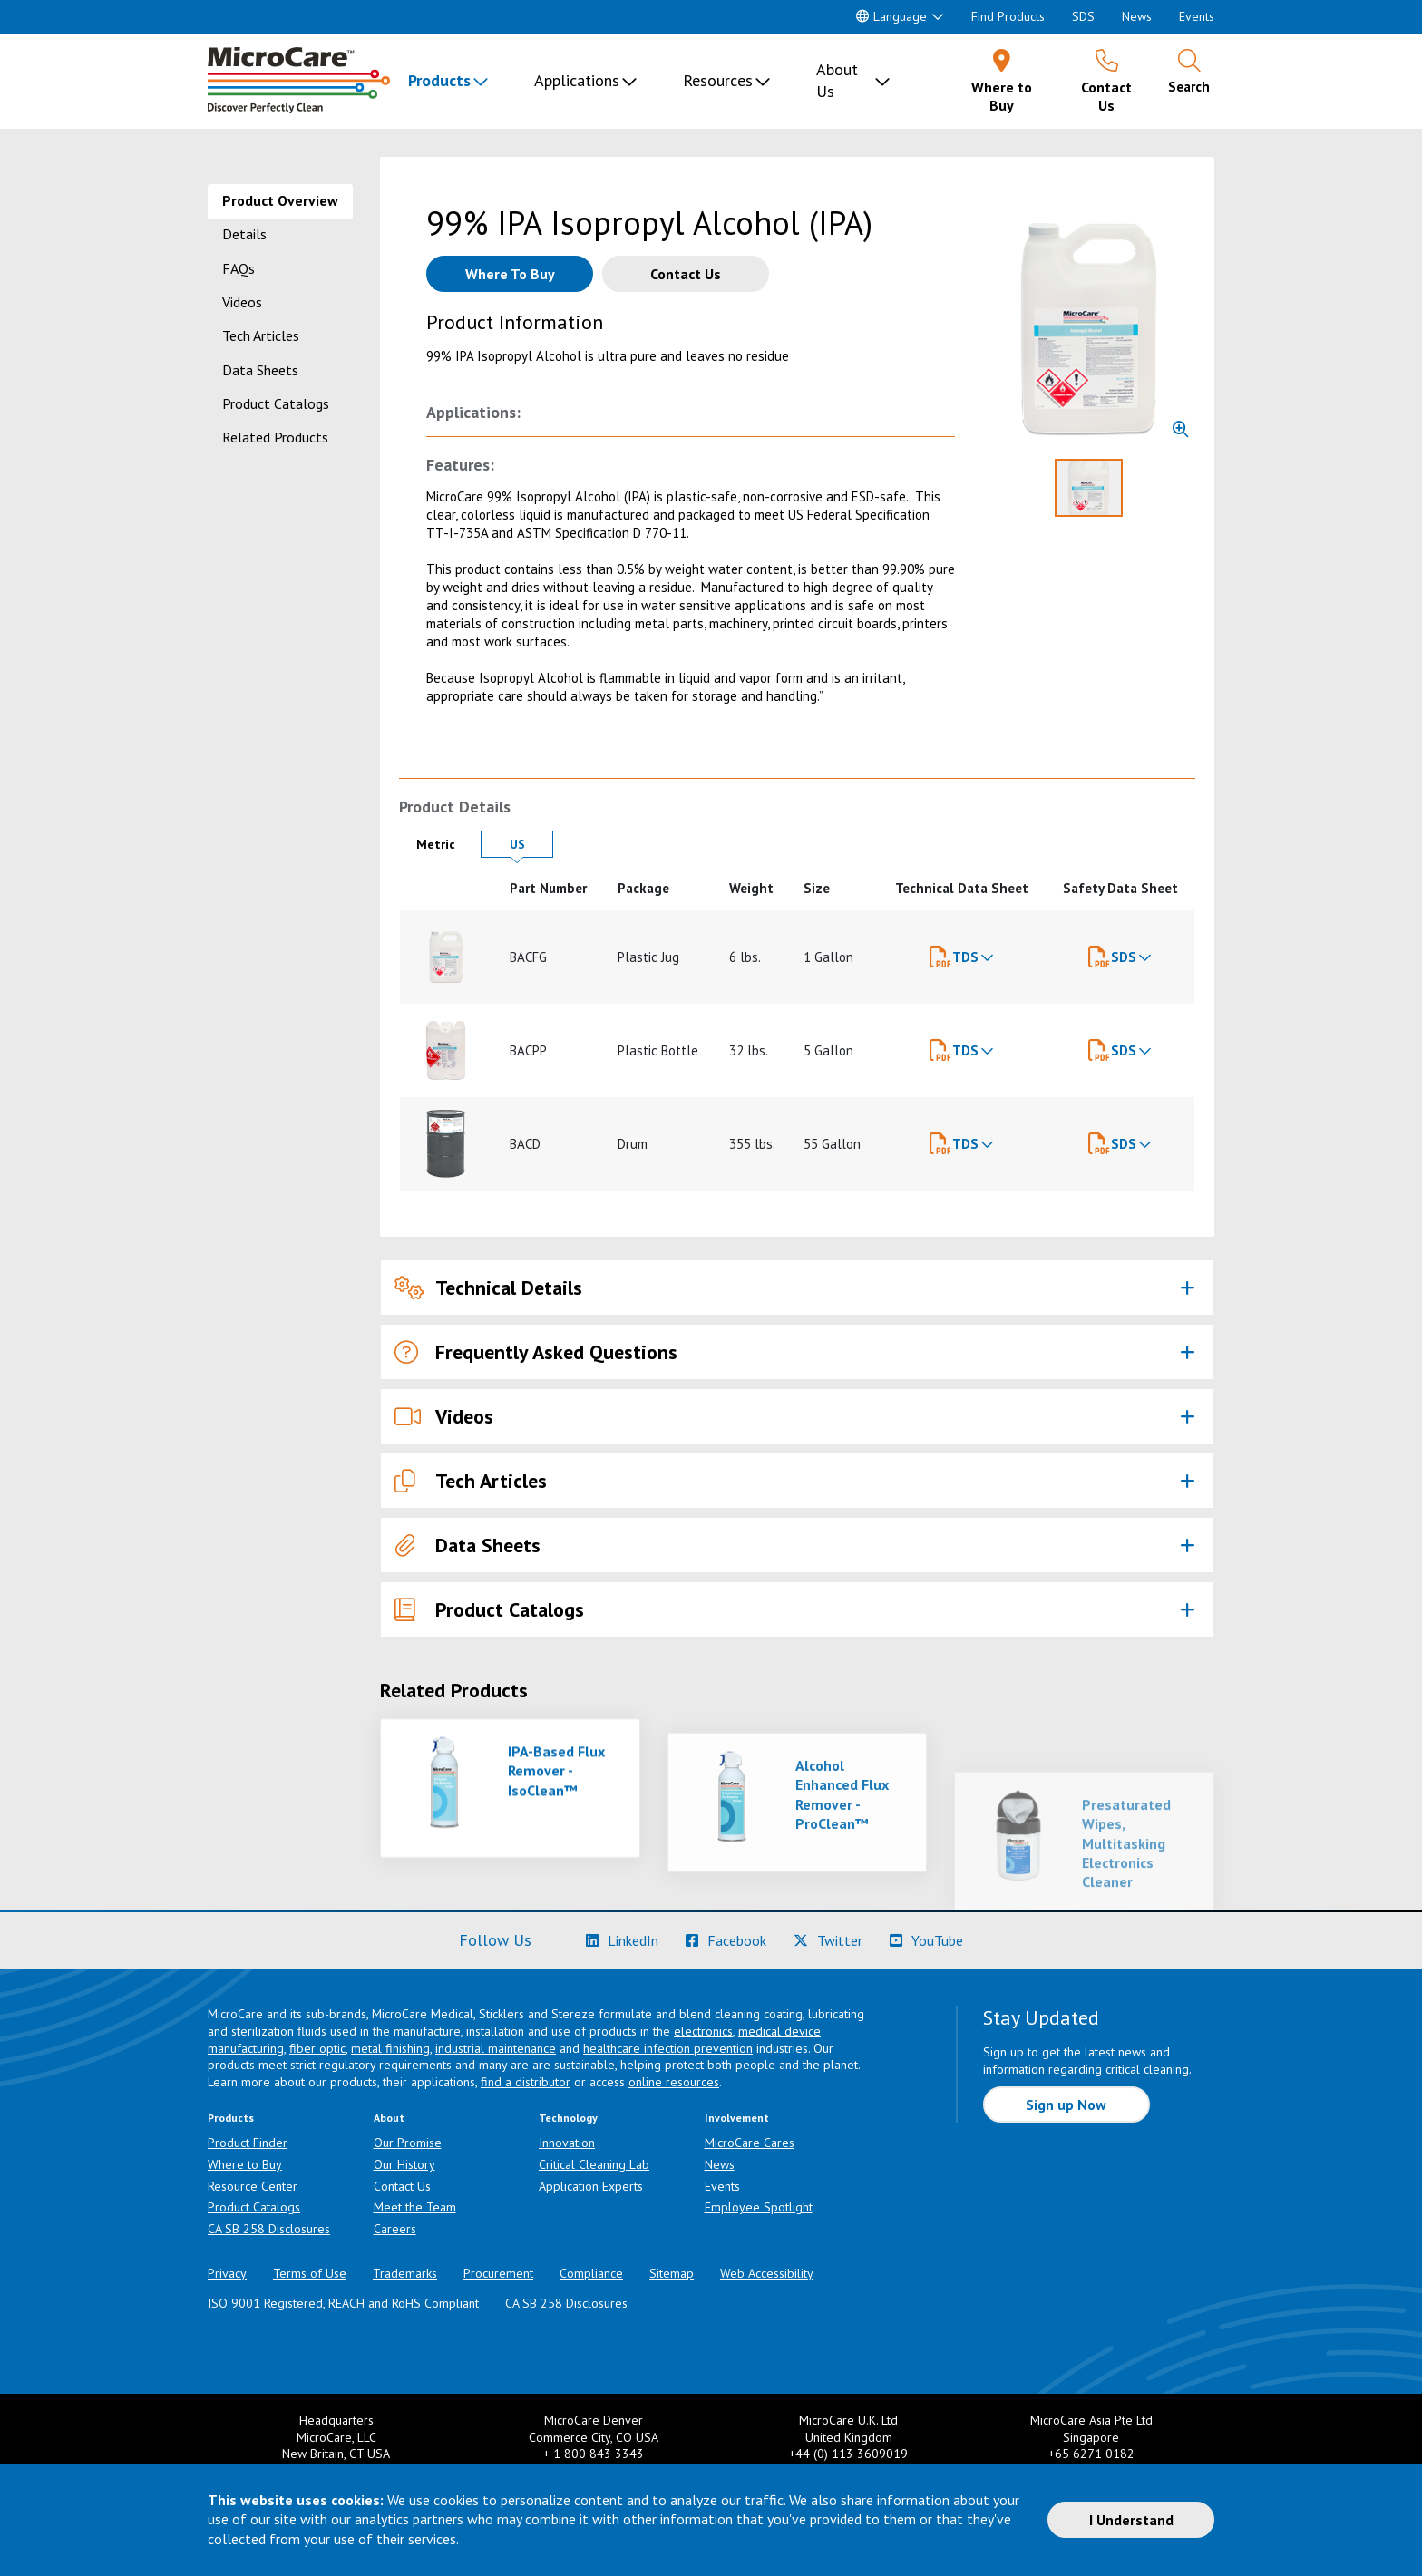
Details (244, 234)
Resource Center (252, 2186)
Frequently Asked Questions (535, 1352)
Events (1196, 16)
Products (439, 80)
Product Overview (280, 200)
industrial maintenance (495, 2048)
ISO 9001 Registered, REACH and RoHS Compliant (343, 2303)
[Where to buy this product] (509, 274)
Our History (404, 2164)
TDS (965, 957)
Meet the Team (415, 2207)
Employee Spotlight (759, 2207)
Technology (568, 2117)
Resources (718, 80)
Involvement (737, 2117)
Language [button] (891, 16)
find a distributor (525, 2082)
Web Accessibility (766, 2273)
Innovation (567, 2142)
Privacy (227, 2273)
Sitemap (671, 2273)
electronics (703, 2031)
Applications (576, 80)
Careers (395, 2229)
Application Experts (591, 2186)
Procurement (498, 2273)
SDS (1083, 16)
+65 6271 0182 (1091, 2453)
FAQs (238, 268)
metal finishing (390, 2048)
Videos (242, 302)
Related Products (275, 437)
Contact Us (402, 2186)
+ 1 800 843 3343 (593, 2453)
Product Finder (247, 2142)
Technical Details (488, 1288)
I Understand (1131, 2520)
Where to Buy (245, 2164)
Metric (443, 843)
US (531, 843)
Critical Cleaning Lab (594, 2164)
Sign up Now (1066, 2104)
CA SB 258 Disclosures (269, 2229)
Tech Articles (260, 335)
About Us (837, 80)
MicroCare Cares (749, 2142)
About (389, 2117)
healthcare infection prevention (668, 2048)
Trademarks (405, 2273)
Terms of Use (309, 2273)
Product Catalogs (275, 403)
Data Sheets (260, 370)
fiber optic (317, 2048)
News (1137, 16)
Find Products (1008, 16)
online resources (673, 2082)
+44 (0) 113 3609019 (848, 2453)
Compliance (591, 2273)
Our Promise (408, 2142)
